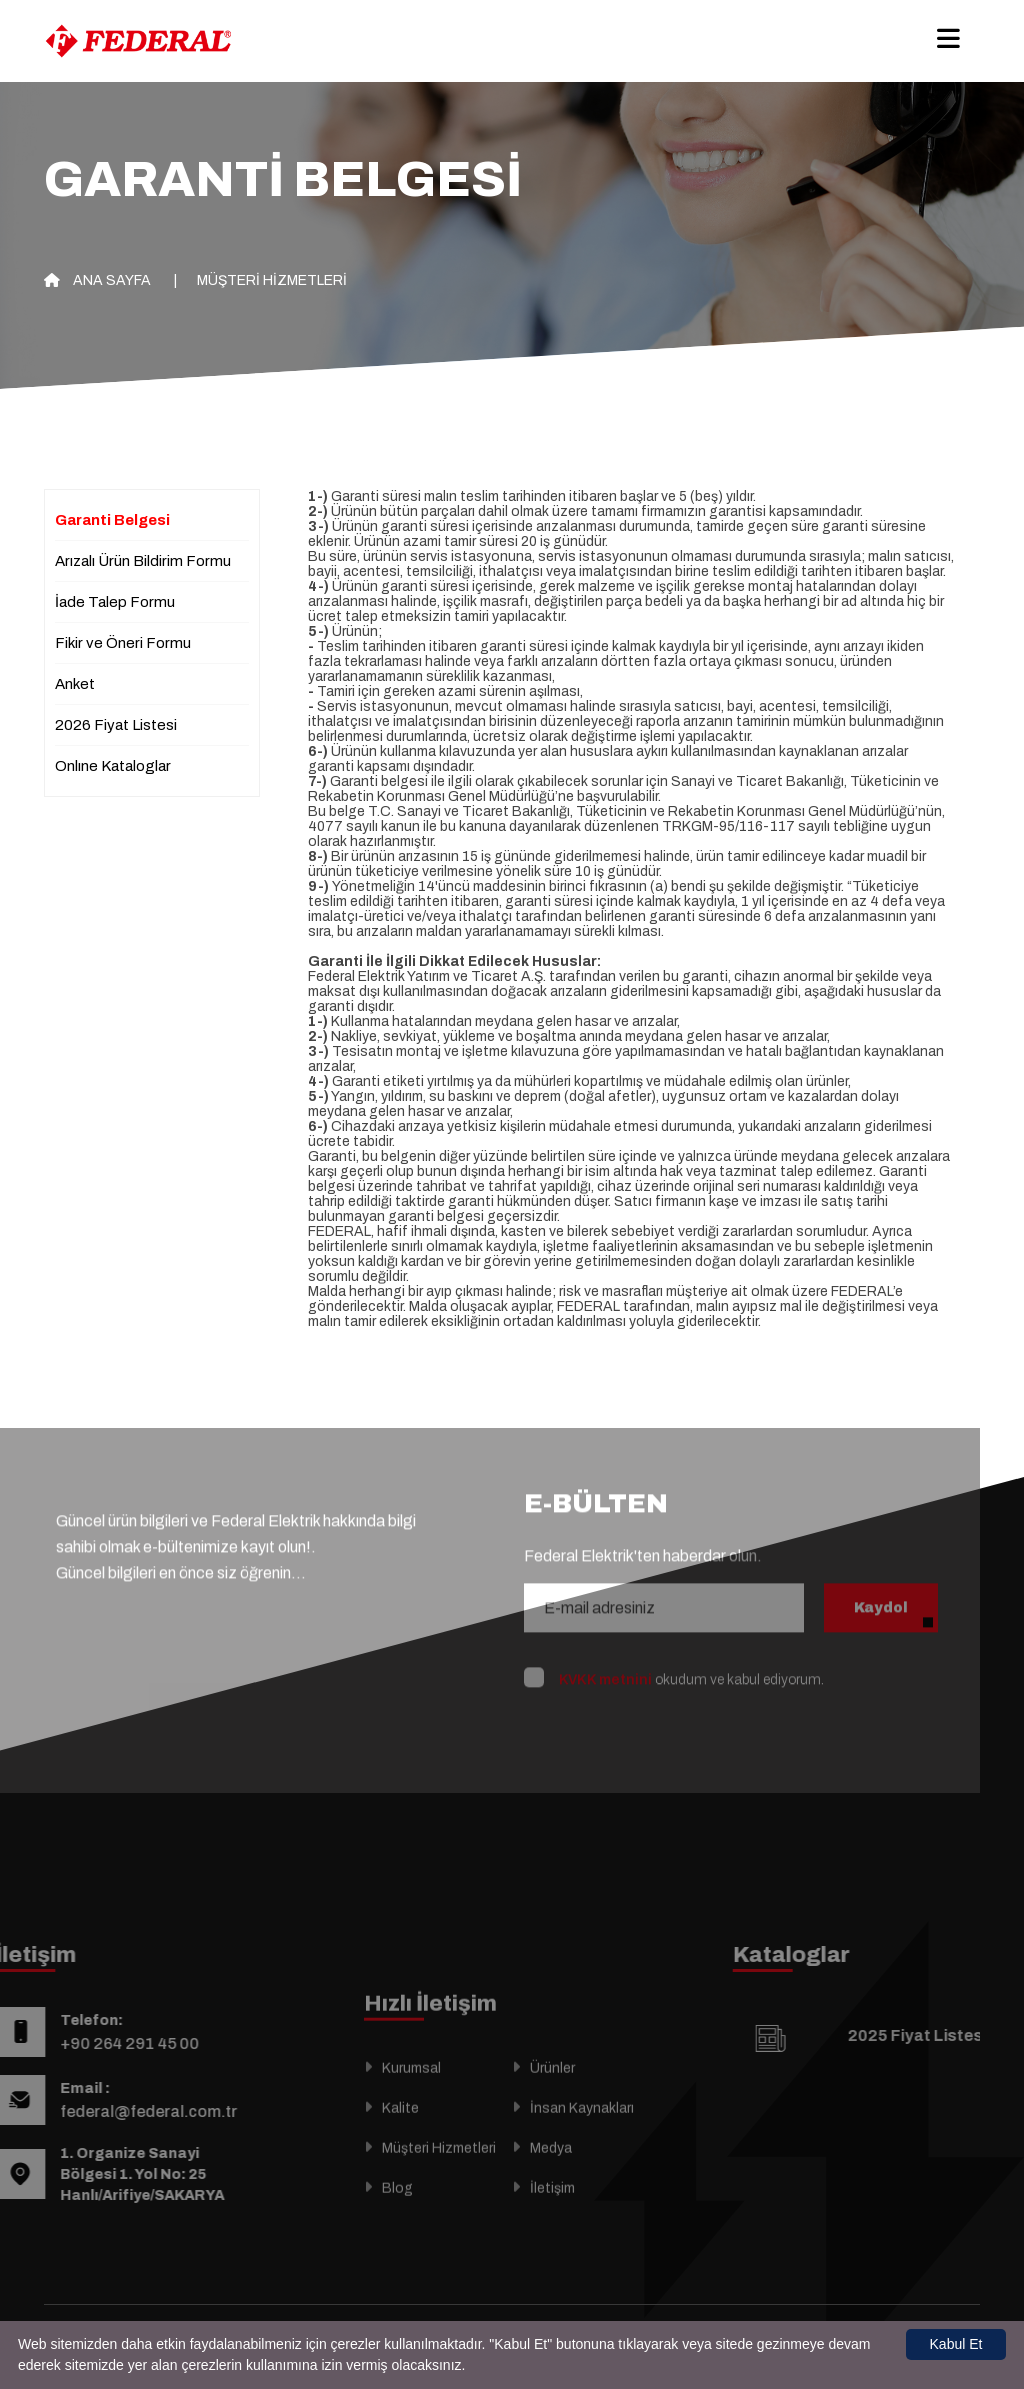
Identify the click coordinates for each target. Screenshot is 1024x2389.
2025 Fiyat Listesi (943, 2035)
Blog (397, 2214)
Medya (551, 2174)
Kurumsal (411, 2094)
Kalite (400, 2134)
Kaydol (881, 1581)
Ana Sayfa (97, 280)
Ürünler (552, 2094)
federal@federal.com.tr (121, 2111)
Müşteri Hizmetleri (272, 280)
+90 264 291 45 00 (102, 2043)
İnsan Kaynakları (582, 2134)
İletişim (552, 2214)
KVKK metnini (605, 1653)
